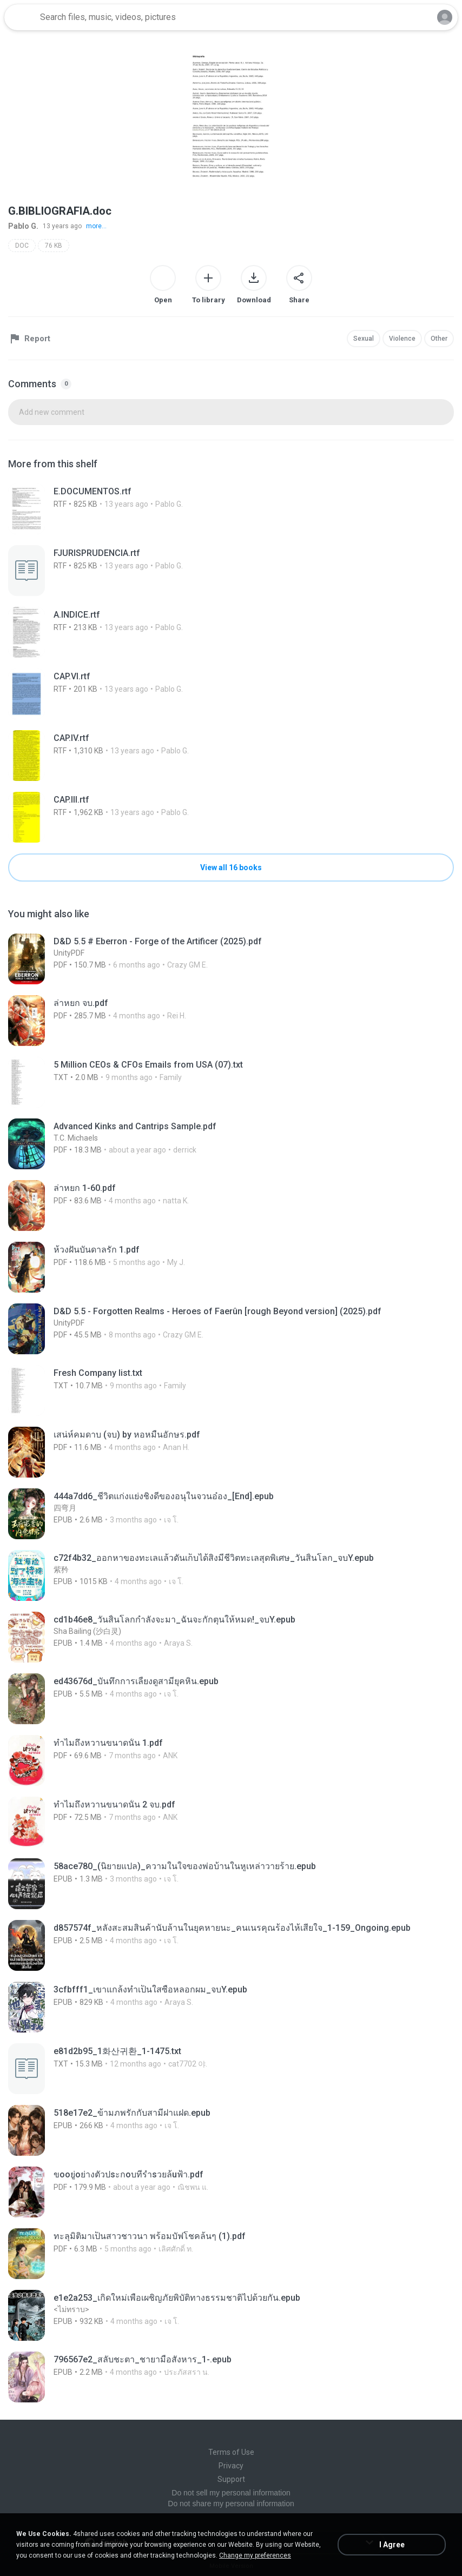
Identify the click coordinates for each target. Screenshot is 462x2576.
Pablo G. (23, 226)
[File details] (231, 509)
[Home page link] (20, 17)
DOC (22, 245)
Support (231, 2479)
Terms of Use (231, 2452)
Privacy (231, 2465)
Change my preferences (255, 2555)
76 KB (53, 245)
